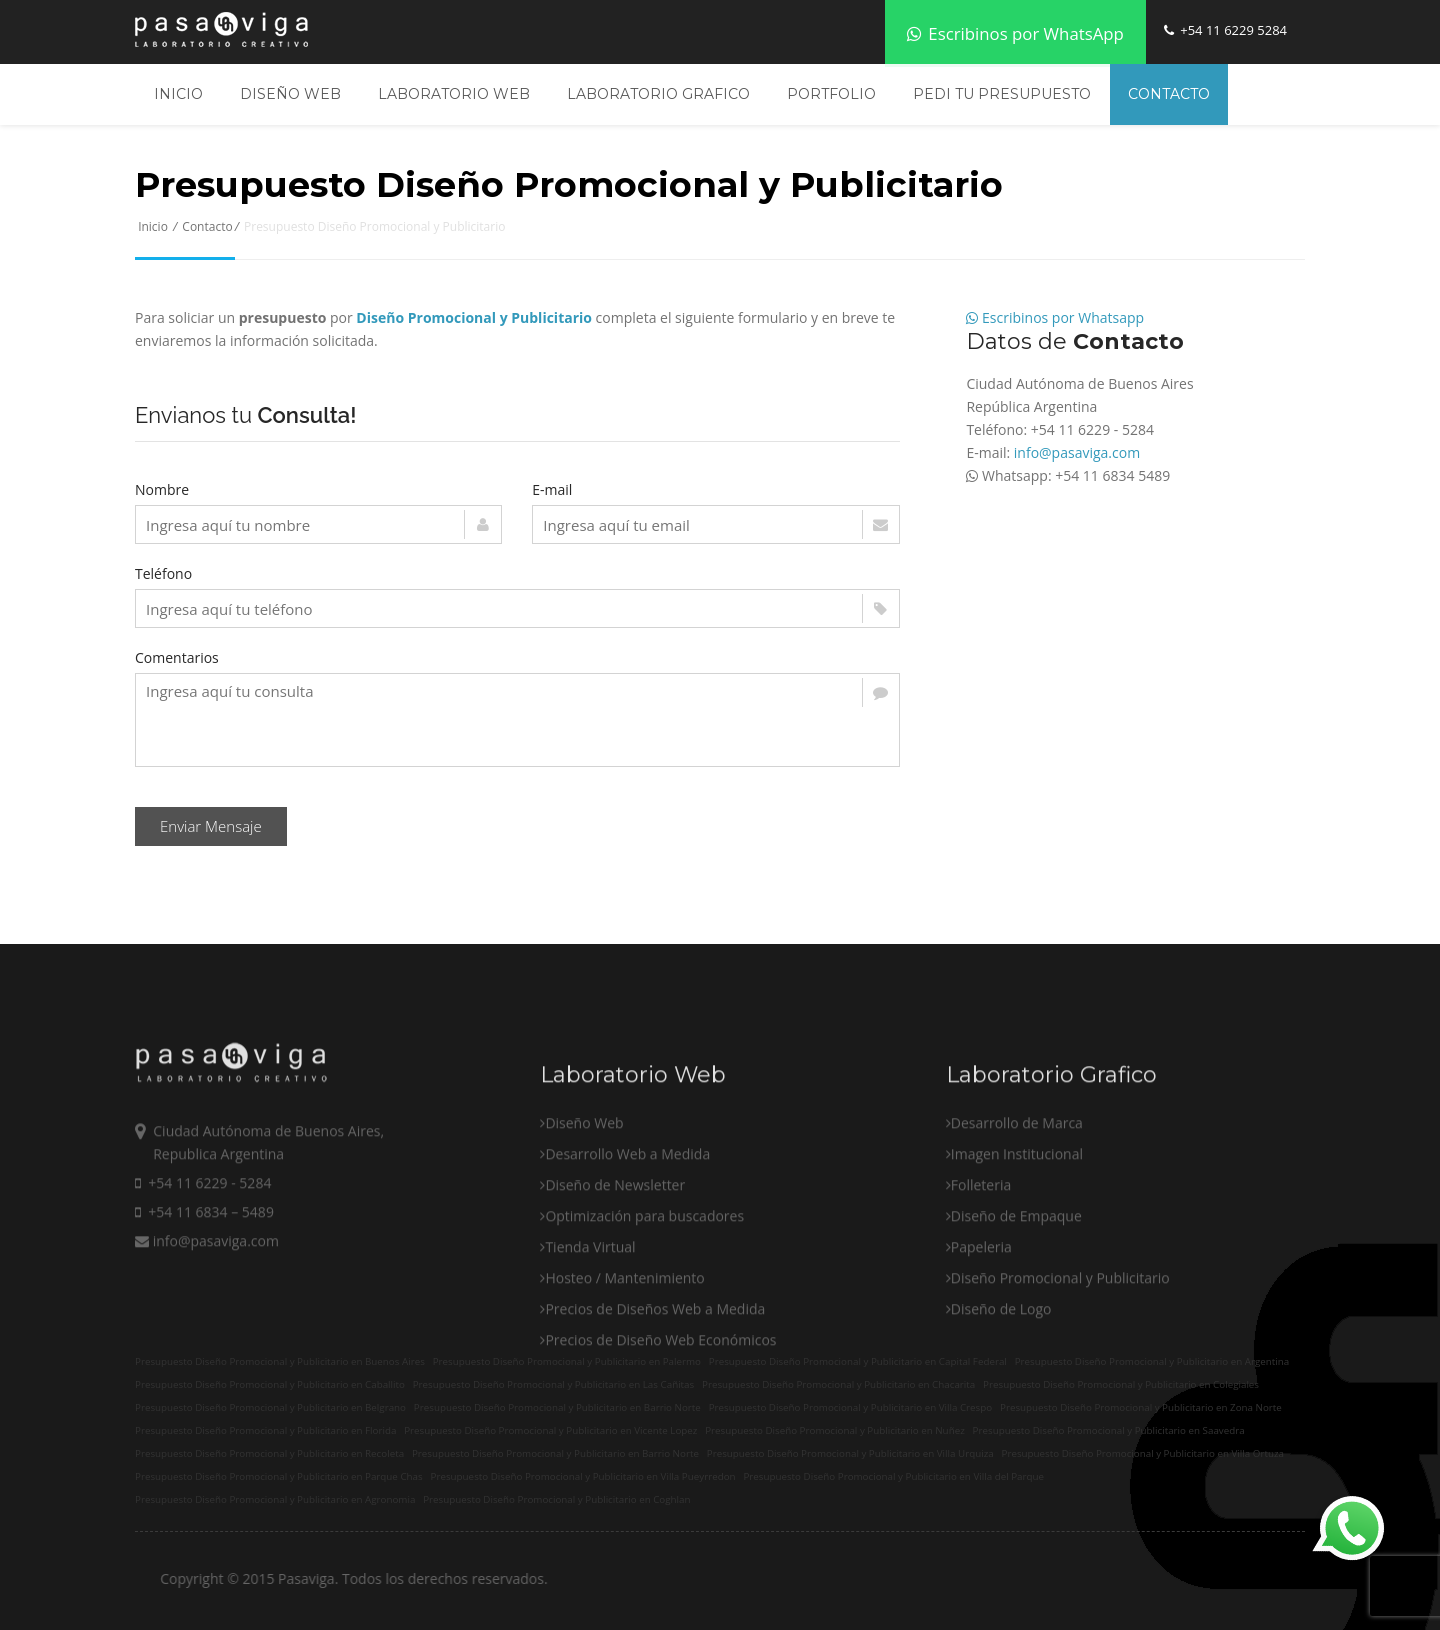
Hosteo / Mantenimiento (624, 1363)
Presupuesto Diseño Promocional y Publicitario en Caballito (270, 1384)
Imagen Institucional (1017, 1239)
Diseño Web (290, 94)
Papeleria (981, 1332)
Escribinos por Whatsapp (1055, 317)
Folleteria (981, 1270)
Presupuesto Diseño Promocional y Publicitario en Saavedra (1109, 1430)
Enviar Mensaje (211, 826)
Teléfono (163, 573)
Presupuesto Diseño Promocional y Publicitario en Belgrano (270, 1407)
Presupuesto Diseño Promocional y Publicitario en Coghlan (556, 1499)
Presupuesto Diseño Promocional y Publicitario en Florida (265, 1430)
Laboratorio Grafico (658, 94)
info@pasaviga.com (1077, 452)
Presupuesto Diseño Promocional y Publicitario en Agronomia (275, 1499)
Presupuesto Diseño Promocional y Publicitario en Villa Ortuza (1143, 1453)
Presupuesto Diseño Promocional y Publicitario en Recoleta (269, 1453)
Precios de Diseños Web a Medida (655, 1394)
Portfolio (831, 94)
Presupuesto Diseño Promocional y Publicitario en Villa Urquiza (850, 1453)
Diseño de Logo (1001, 1394)
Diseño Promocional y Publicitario (1060, 1363)
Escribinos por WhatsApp (1015, 33)
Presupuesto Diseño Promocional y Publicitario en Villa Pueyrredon (583, 1476)
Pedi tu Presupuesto (1002, 94)
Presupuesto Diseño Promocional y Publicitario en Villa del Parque (893, 1476)
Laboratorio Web (454, 94)
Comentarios (177, 657)
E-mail (552, 489)
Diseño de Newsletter (615, 1270)
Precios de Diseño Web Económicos (660, 1425)
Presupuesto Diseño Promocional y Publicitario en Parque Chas (279, 1476)
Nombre (162, 489)
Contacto (1169, 94)
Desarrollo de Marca (1017, 1208)
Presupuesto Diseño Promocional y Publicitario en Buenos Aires (280, 1361)
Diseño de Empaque (1016, 1301)
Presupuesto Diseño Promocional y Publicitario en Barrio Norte (555, 1453)
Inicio (178, 94)
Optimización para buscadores (644, 1301)
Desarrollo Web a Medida (627, 1239)
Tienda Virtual (590, 1332)
